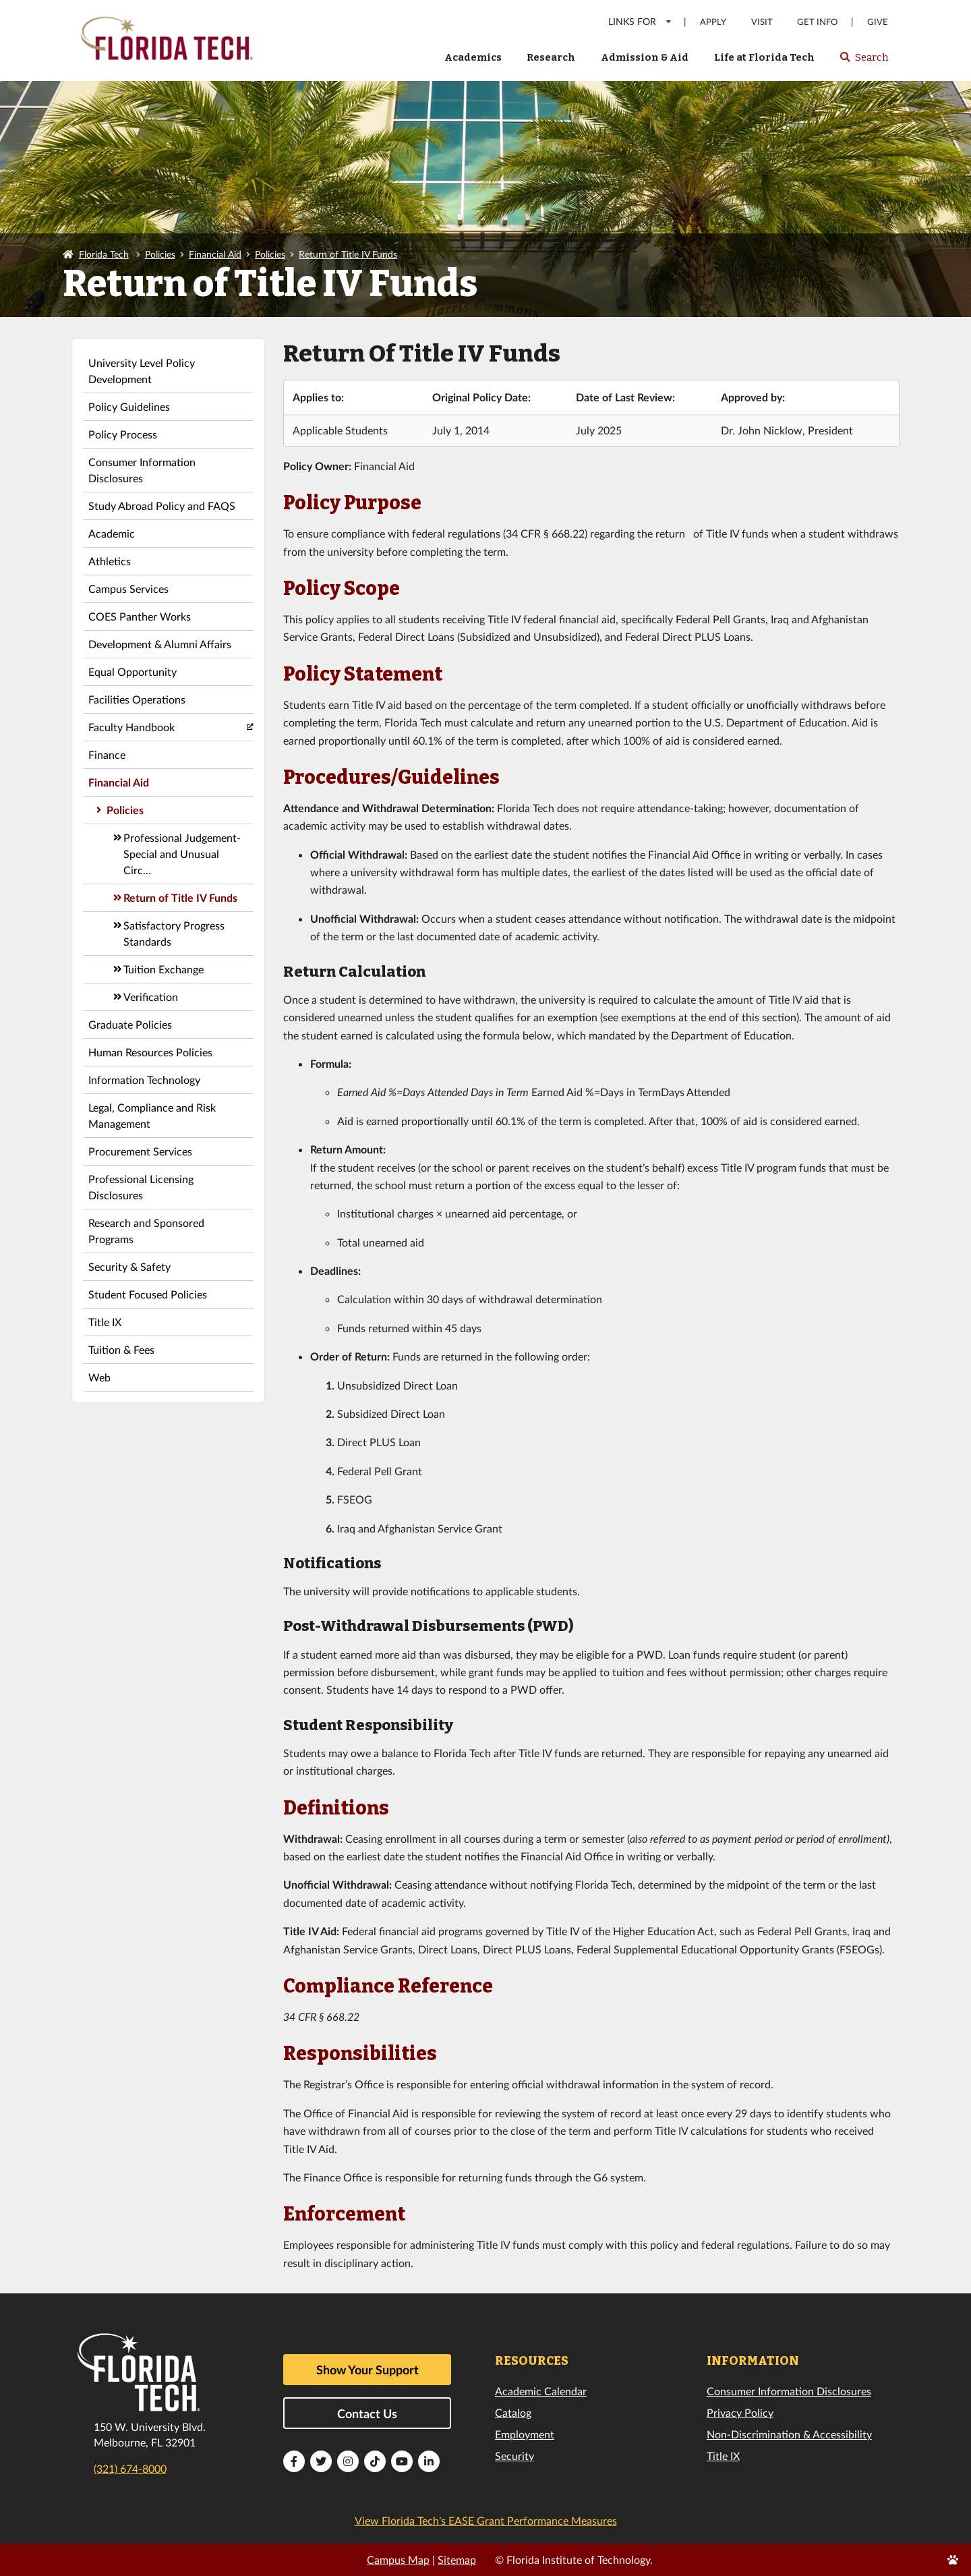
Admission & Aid (644, 57)
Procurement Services (140, 1151)
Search (863, 61)
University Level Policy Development (141, 370)
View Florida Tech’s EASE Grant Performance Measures (486, 2520)
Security (514, 2455)
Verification (150, 996)
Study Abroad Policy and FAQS (161, 505)
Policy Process (122, 434)
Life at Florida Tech (764, 57)
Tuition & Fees (121, 1349)
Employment (524, 2434)
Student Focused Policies (147, 1294)
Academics (473, 57)
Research (551, 57)
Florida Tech (104, 254)
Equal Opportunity (132, 671)
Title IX (104, 1321)
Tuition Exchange (163, 969)
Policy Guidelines (129, 406)
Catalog (513, 2412)
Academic (111, 533)
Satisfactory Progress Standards (174, 933)
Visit (762, 22)
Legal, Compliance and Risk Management (152, 1115)
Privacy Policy (740, 2412)
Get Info (817, 22)
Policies (160, 254)
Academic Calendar (541, 2390)
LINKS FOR (640, 21)
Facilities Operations (136, 699)
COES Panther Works (139, 616)
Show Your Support (367, 2369)
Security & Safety (129, 1266)
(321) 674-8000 (130, 2468)
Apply (713, 22)
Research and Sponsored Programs (146, 1230)
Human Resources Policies (150, 1052)
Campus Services (128, 588)
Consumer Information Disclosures (142, 469)
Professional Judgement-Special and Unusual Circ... (182, 853)
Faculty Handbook (131, 726)
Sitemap (457, 2559)
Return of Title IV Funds (348, 254)
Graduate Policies (130, 1024)
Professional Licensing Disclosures (141, 1186)
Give (877, 22)
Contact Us (367, 2413)
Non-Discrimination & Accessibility (789, 2434)
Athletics (109, 560)
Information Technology (144, 1079)
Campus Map (398, 2559)
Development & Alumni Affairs (159, 643)
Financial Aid (215, 254)
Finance (106, 754)
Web (99, 1377)
